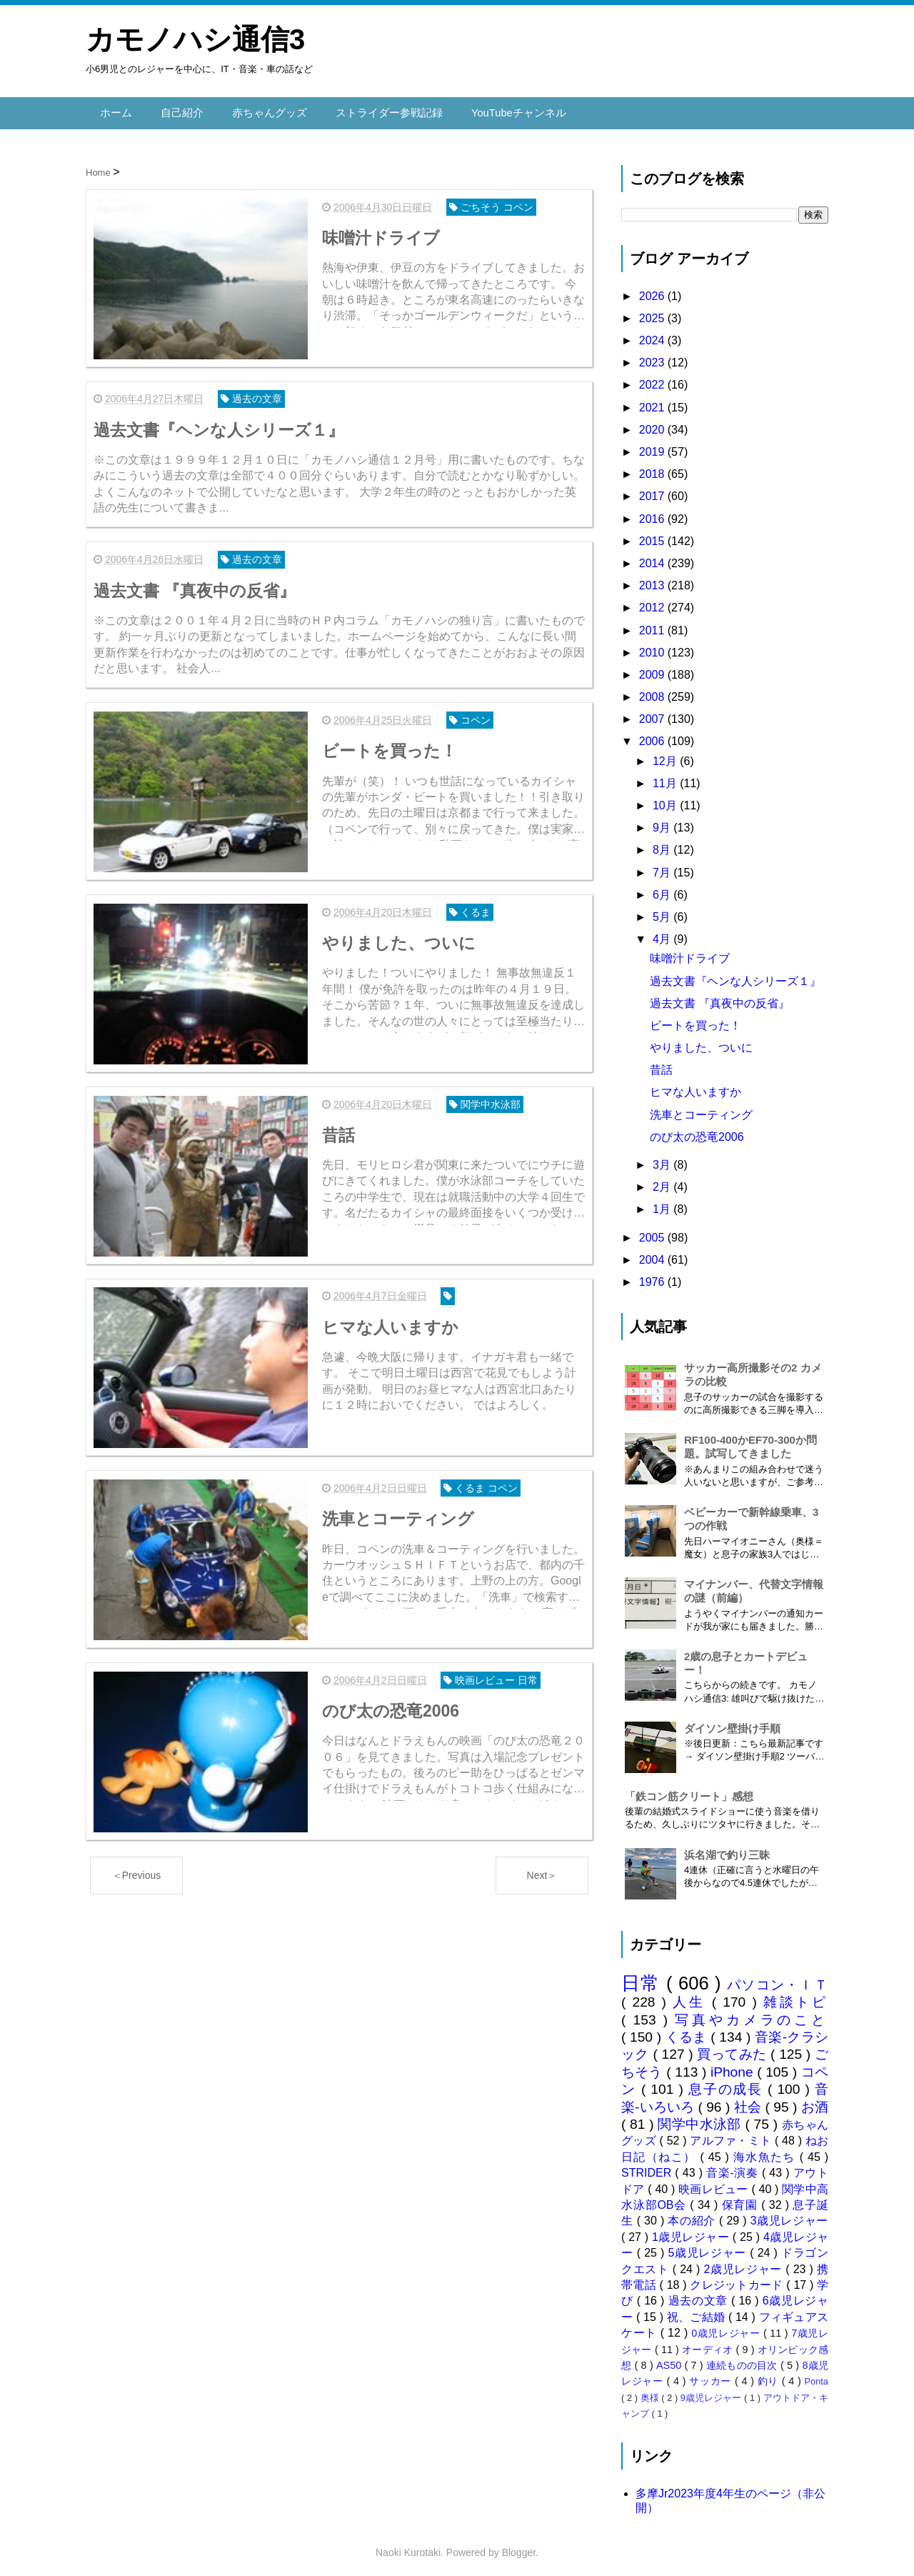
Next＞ (542, 1858)
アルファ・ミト (732, 2136)
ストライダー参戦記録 (376, 110)
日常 (643, 1977)
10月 (666, 800)
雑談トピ (795, 1997)
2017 (653, 491)
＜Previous (136, 1858)
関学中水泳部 (701, 2118)
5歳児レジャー (709, 2247)
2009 (653, 669)
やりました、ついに (701, 1042)
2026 (653, 290)
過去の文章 (699, 2296)
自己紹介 (179, 110)
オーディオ (708, 2344)
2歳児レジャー (745, 2263)
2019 (653, 446)
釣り (770, 2376)
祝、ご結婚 (697, 2311)
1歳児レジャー (692, 2231)
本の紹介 (693, 2216)
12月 (666, 755)
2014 (653, 557)
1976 (653, 1276)
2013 (653, 580)
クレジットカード (738, 2279)
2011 (653, 625)
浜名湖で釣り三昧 (727, 1849)
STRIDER (648, 2167)
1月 (663, 1204)
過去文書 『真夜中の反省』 (720, 998)
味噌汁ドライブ (690, 953)
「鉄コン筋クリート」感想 (689, 1790)
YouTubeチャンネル (498, 110)
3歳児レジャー (789, 2216)
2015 (653, 535)
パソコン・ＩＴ (777, 1979)
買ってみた (733, 2049)
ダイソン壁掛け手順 (732, 1723)
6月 (663, 889)
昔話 (661, 1065)
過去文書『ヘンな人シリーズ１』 (735, 975)
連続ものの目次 (743, 2359)
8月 (663, 845)
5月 (663, 911)
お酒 (814, 2101)
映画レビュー (714, 2183)
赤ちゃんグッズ (262, 110)
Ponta (816, 2376)
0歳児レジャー (727, 2327)
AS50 (670, 2359)
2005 (653, 1232)
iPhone (733, 2066)
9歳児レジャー (712, 2392)
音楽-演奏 (734, 2167)
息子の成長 (728, 2084)
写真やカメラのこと (751, 2014)
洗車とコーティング (701, 1109)
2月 (663, 1181)
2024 (653, 335)
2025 (653, 312)
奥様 (651, 2392)
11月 (666, 778)
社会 (749, 2101)
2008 (653, 691)
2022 (653, 380)
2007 (653, 714)
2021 (653, 402)
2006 (653, 736)
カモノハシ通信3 (195, 39)
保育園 (742, 2199)
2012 (653, 602)
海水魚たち (766, 2151)
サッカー (712, 2376)
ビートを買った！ (695, 1020)
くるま (688, 2031)
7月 (663, 867)
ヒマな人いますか (695, 1087)
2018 (653, 468)
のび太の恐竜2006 (697, 1131)
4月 (663, 933)
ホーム (115, 110)
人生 (692, 1997)
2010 (653, 647)
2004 (653, 1254)
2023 (653, 357)
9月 (663, 822)
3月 (663, 1159)
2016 (653, 513)
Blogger (519, 2546)
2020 (653, 424)
